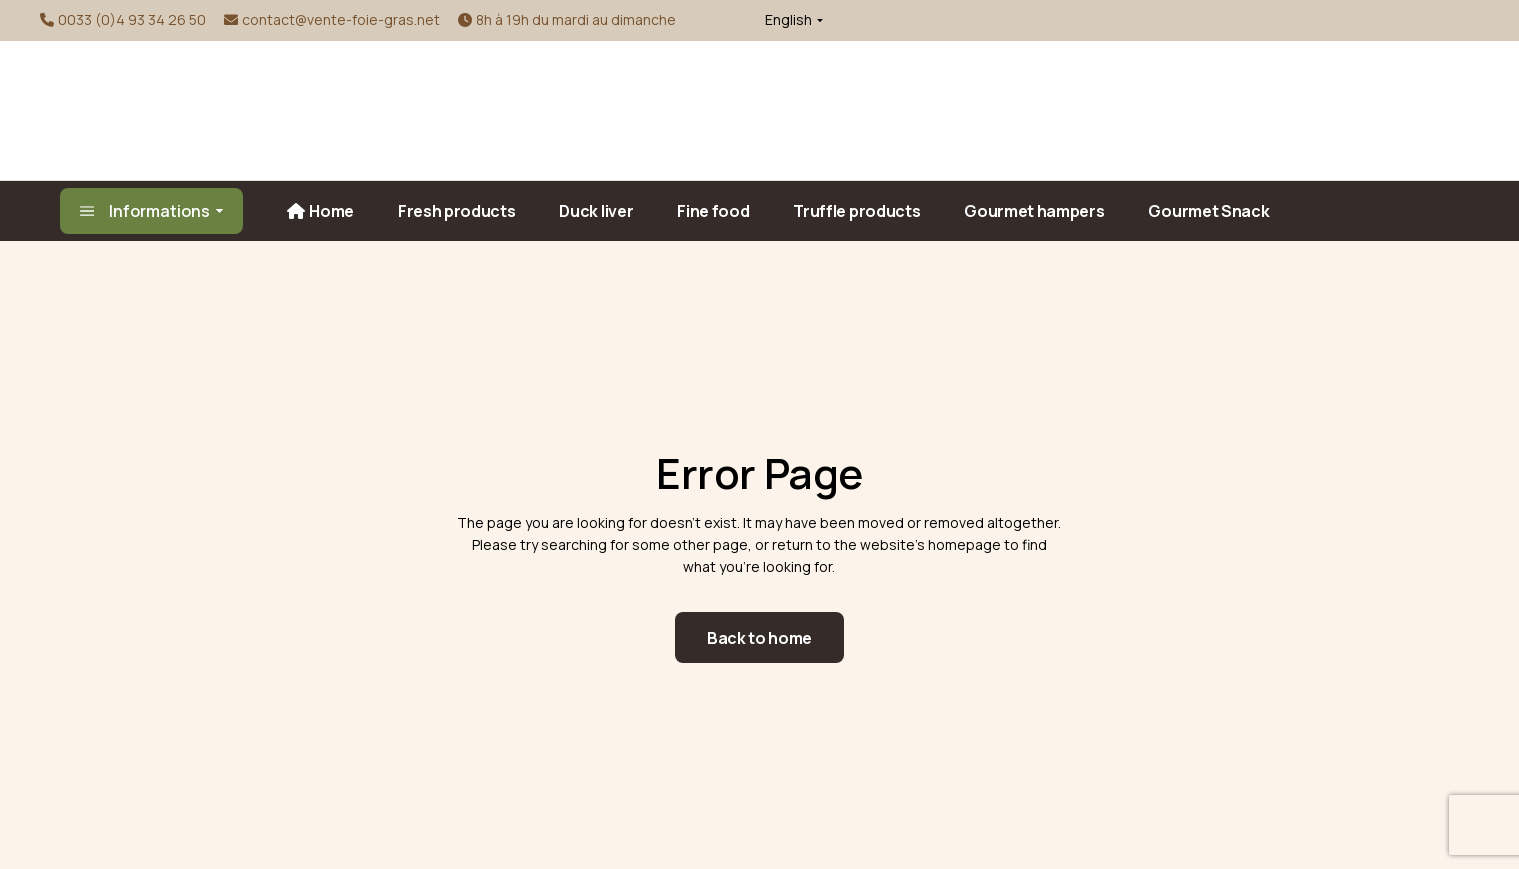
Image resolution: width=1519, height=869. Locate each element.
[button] (789, 20)
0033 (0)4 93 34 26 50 (132, 19)
